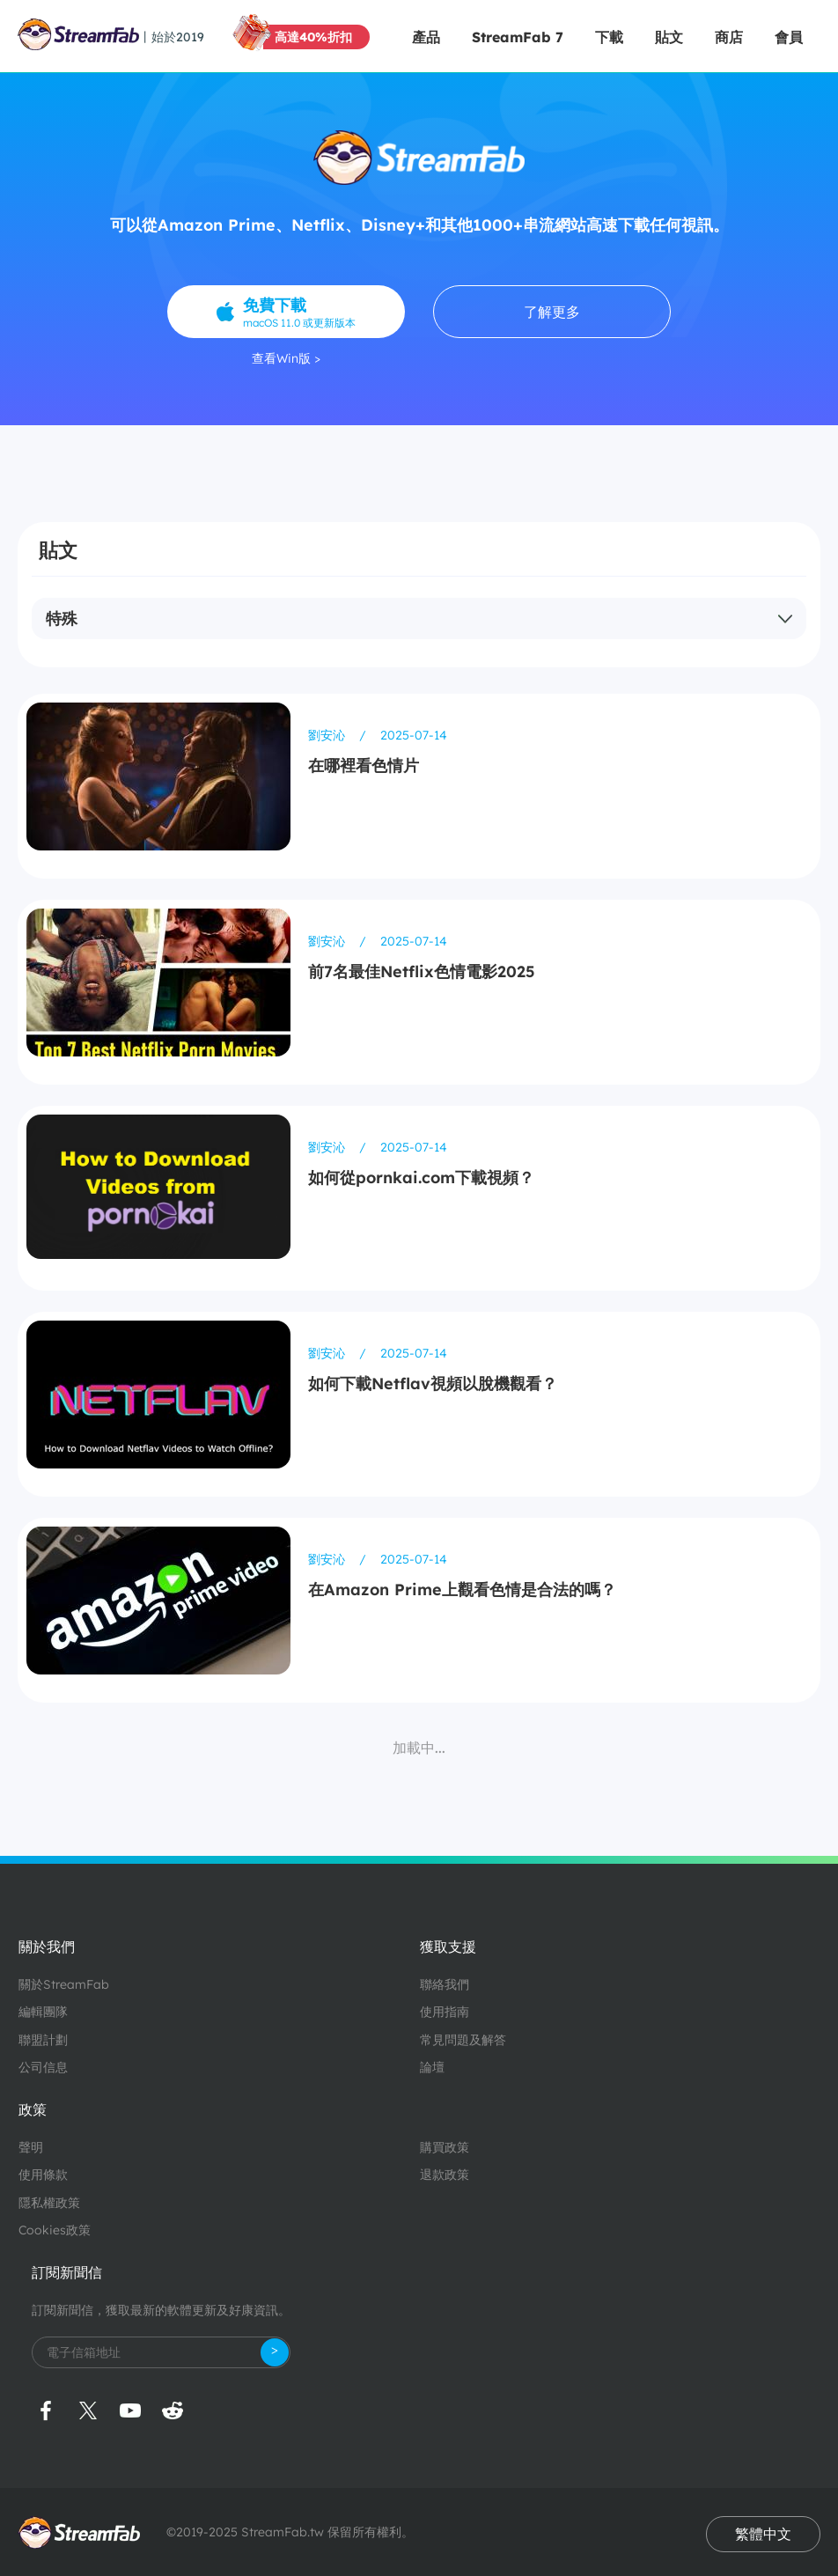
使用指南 (444, 2012)
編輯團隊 (43, 2012)
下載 (609, 37)
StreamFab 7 (517, 37)
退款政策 (444, 2174)
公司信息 (43, 2067)
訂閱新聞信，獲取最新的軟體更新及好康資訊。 (161, 2310)
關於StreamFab (63, 1984)
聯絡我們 (444, 1984)
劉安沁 (328, 735)
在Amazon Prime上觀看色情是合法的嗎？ (462, 1589)
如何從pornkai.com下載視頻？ (421, 1177)
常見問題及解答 (463, 2040)
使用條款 (43, 2174)
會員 (789, 37)
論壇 (432, 2067)
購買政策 (444, 2147)
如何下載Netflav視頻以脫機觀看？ (432, 1383)
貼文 (669, 37)
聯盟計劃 (43, 2040)
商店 (729, 37)
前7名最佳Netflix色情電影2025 (421, 971)
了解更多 (552, 311)
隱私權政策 (49, 2203)
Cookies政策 (54, 2230)
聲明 (30, 2147)
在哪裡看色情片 (363, 765)
